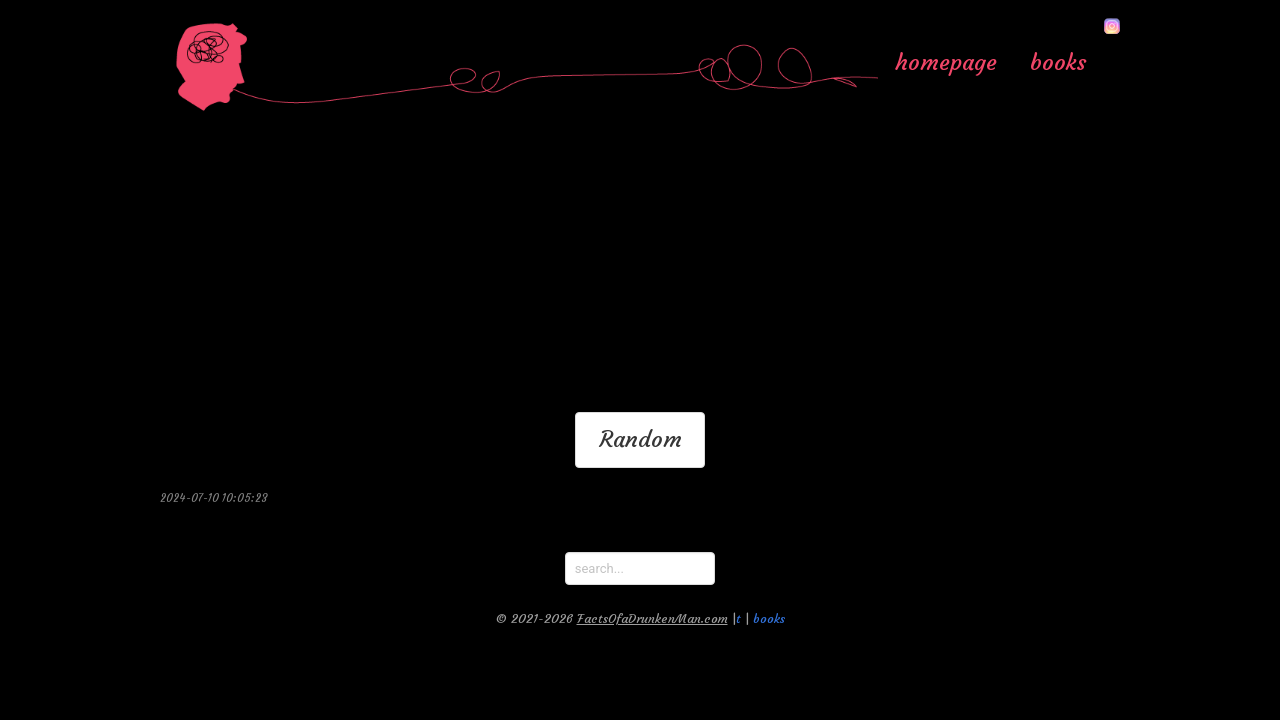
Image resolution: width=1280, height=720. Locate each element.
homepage (946, 62)
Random (640, 439)
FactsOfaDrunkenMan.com (652, 618)
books (1058, 62)
